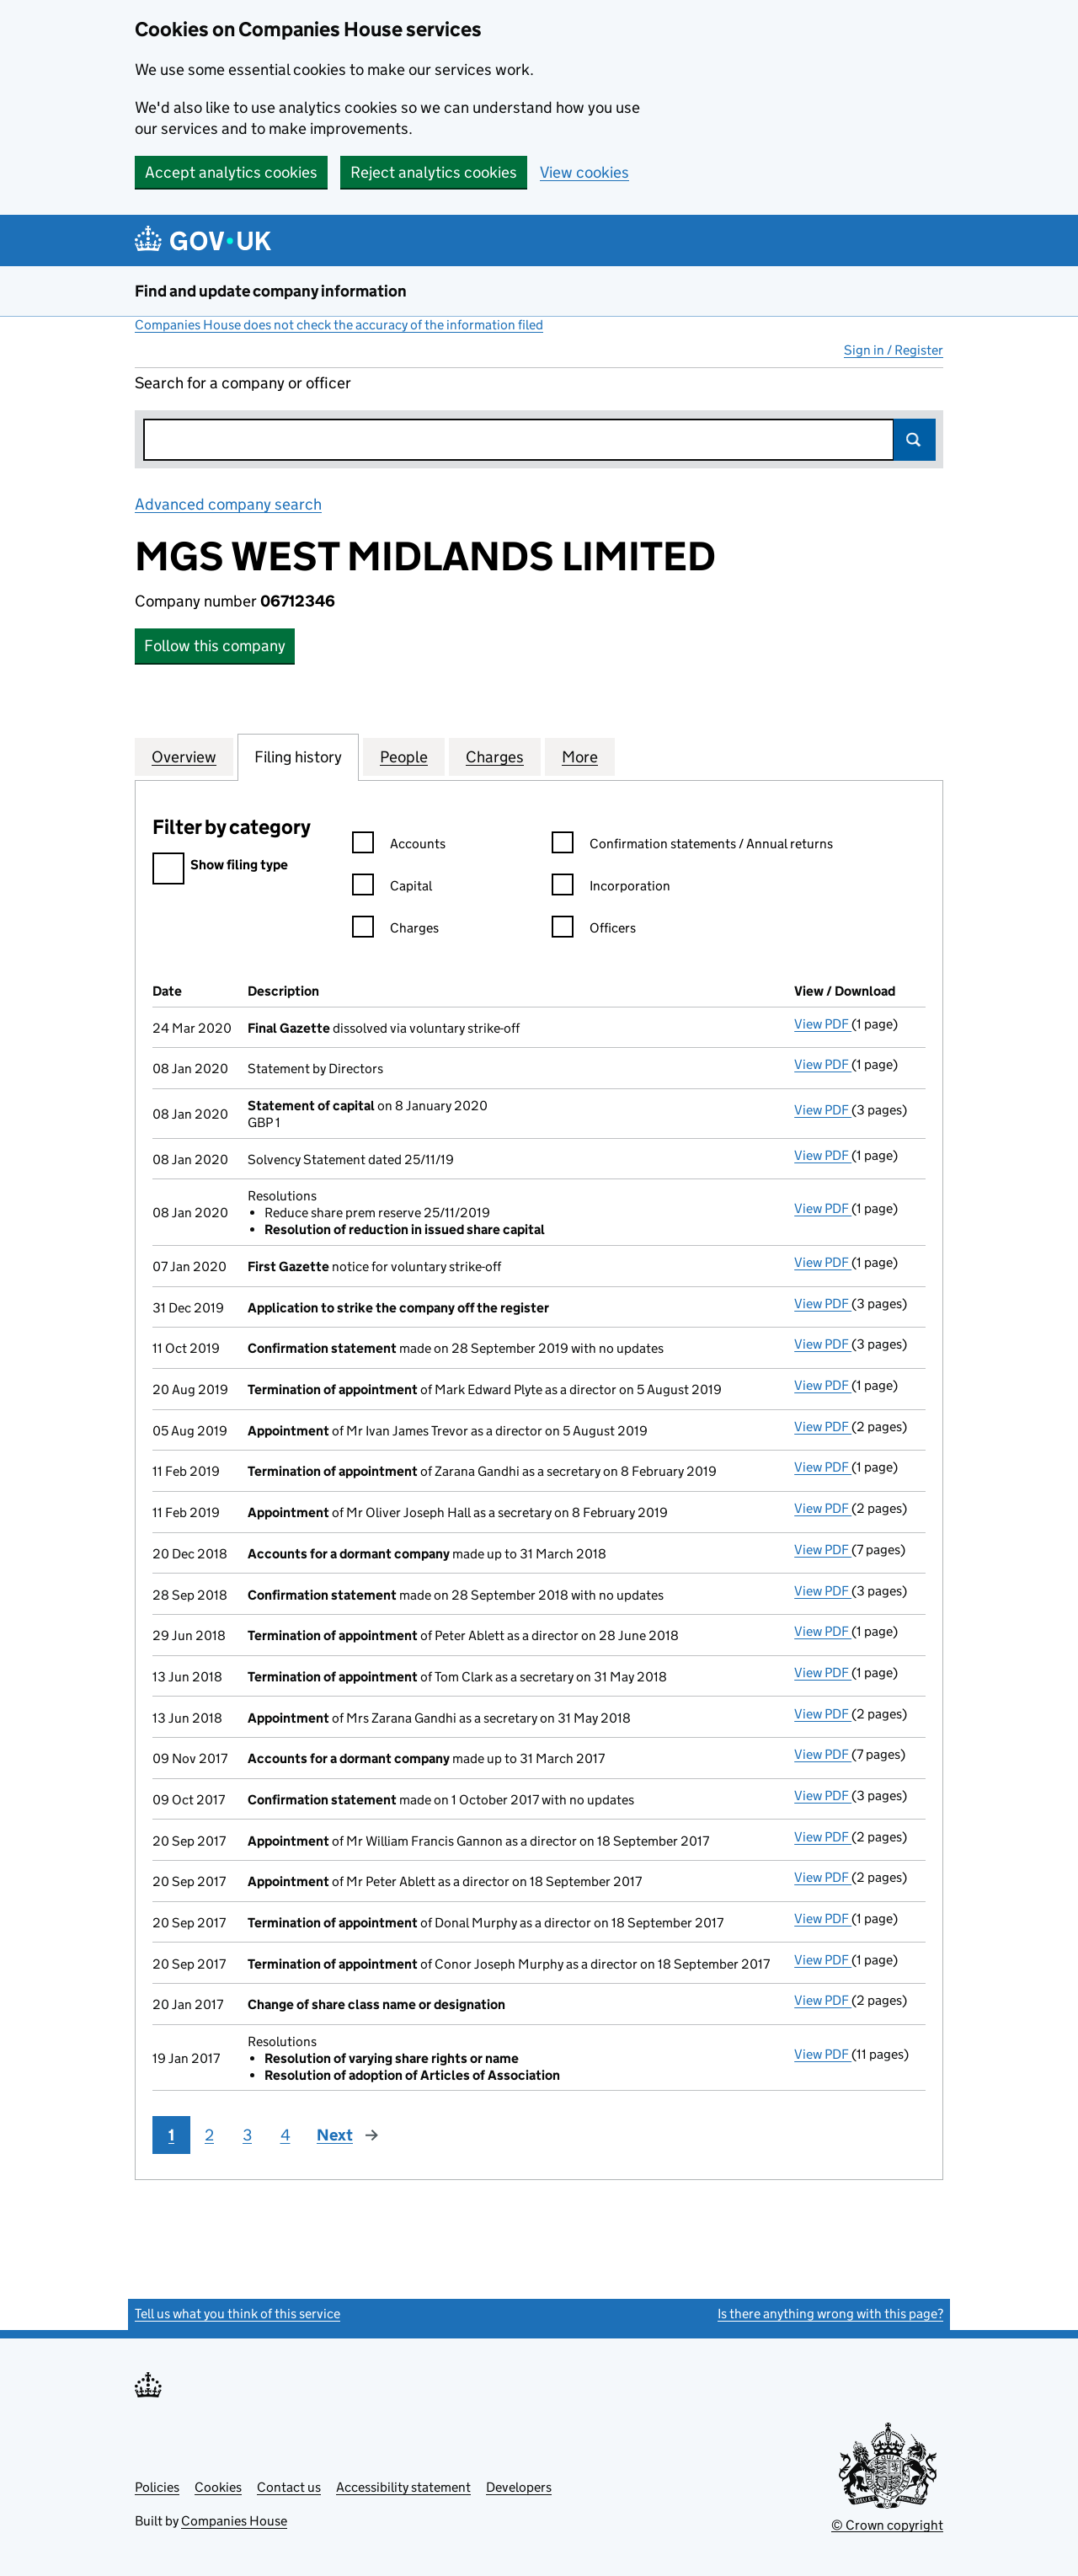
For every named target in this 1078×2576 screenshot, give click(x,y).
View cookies (584, 172)
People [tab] (404, 756)
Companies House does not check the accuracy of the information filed (339, 325)
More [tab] (580, 756)
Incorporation (611, 888)
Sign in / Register (893, 350)
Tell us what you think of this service (237, 2314)
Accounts (399, 846)
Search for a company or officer (243, 383)
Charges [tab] (495, 756)
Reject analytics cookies (433, 172)
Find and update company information (271, 291)
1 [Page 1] (171, 2135)
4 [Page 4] (285, 2135)
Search (915, 440)
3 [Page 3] (247, 2135)
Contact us (289, 2487)
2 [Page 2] (209, 2135)
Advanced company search (228, 504)
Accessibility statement (403, 2487)
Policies (157, 2487)
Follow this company (215, 645)
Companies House (234, 2521)
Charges (395, 930)
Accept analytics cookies (231, 172)
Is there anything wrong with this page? (830, 2314)
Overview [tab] (184, 756)
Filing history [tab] (298, 756)
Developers (519, 2487)
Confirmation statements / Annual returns (692, 846)
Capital (392, 888)
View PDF (822, 1024)
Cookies (218, 2487)
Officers (594, 930)
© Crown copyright (887, 2525)
